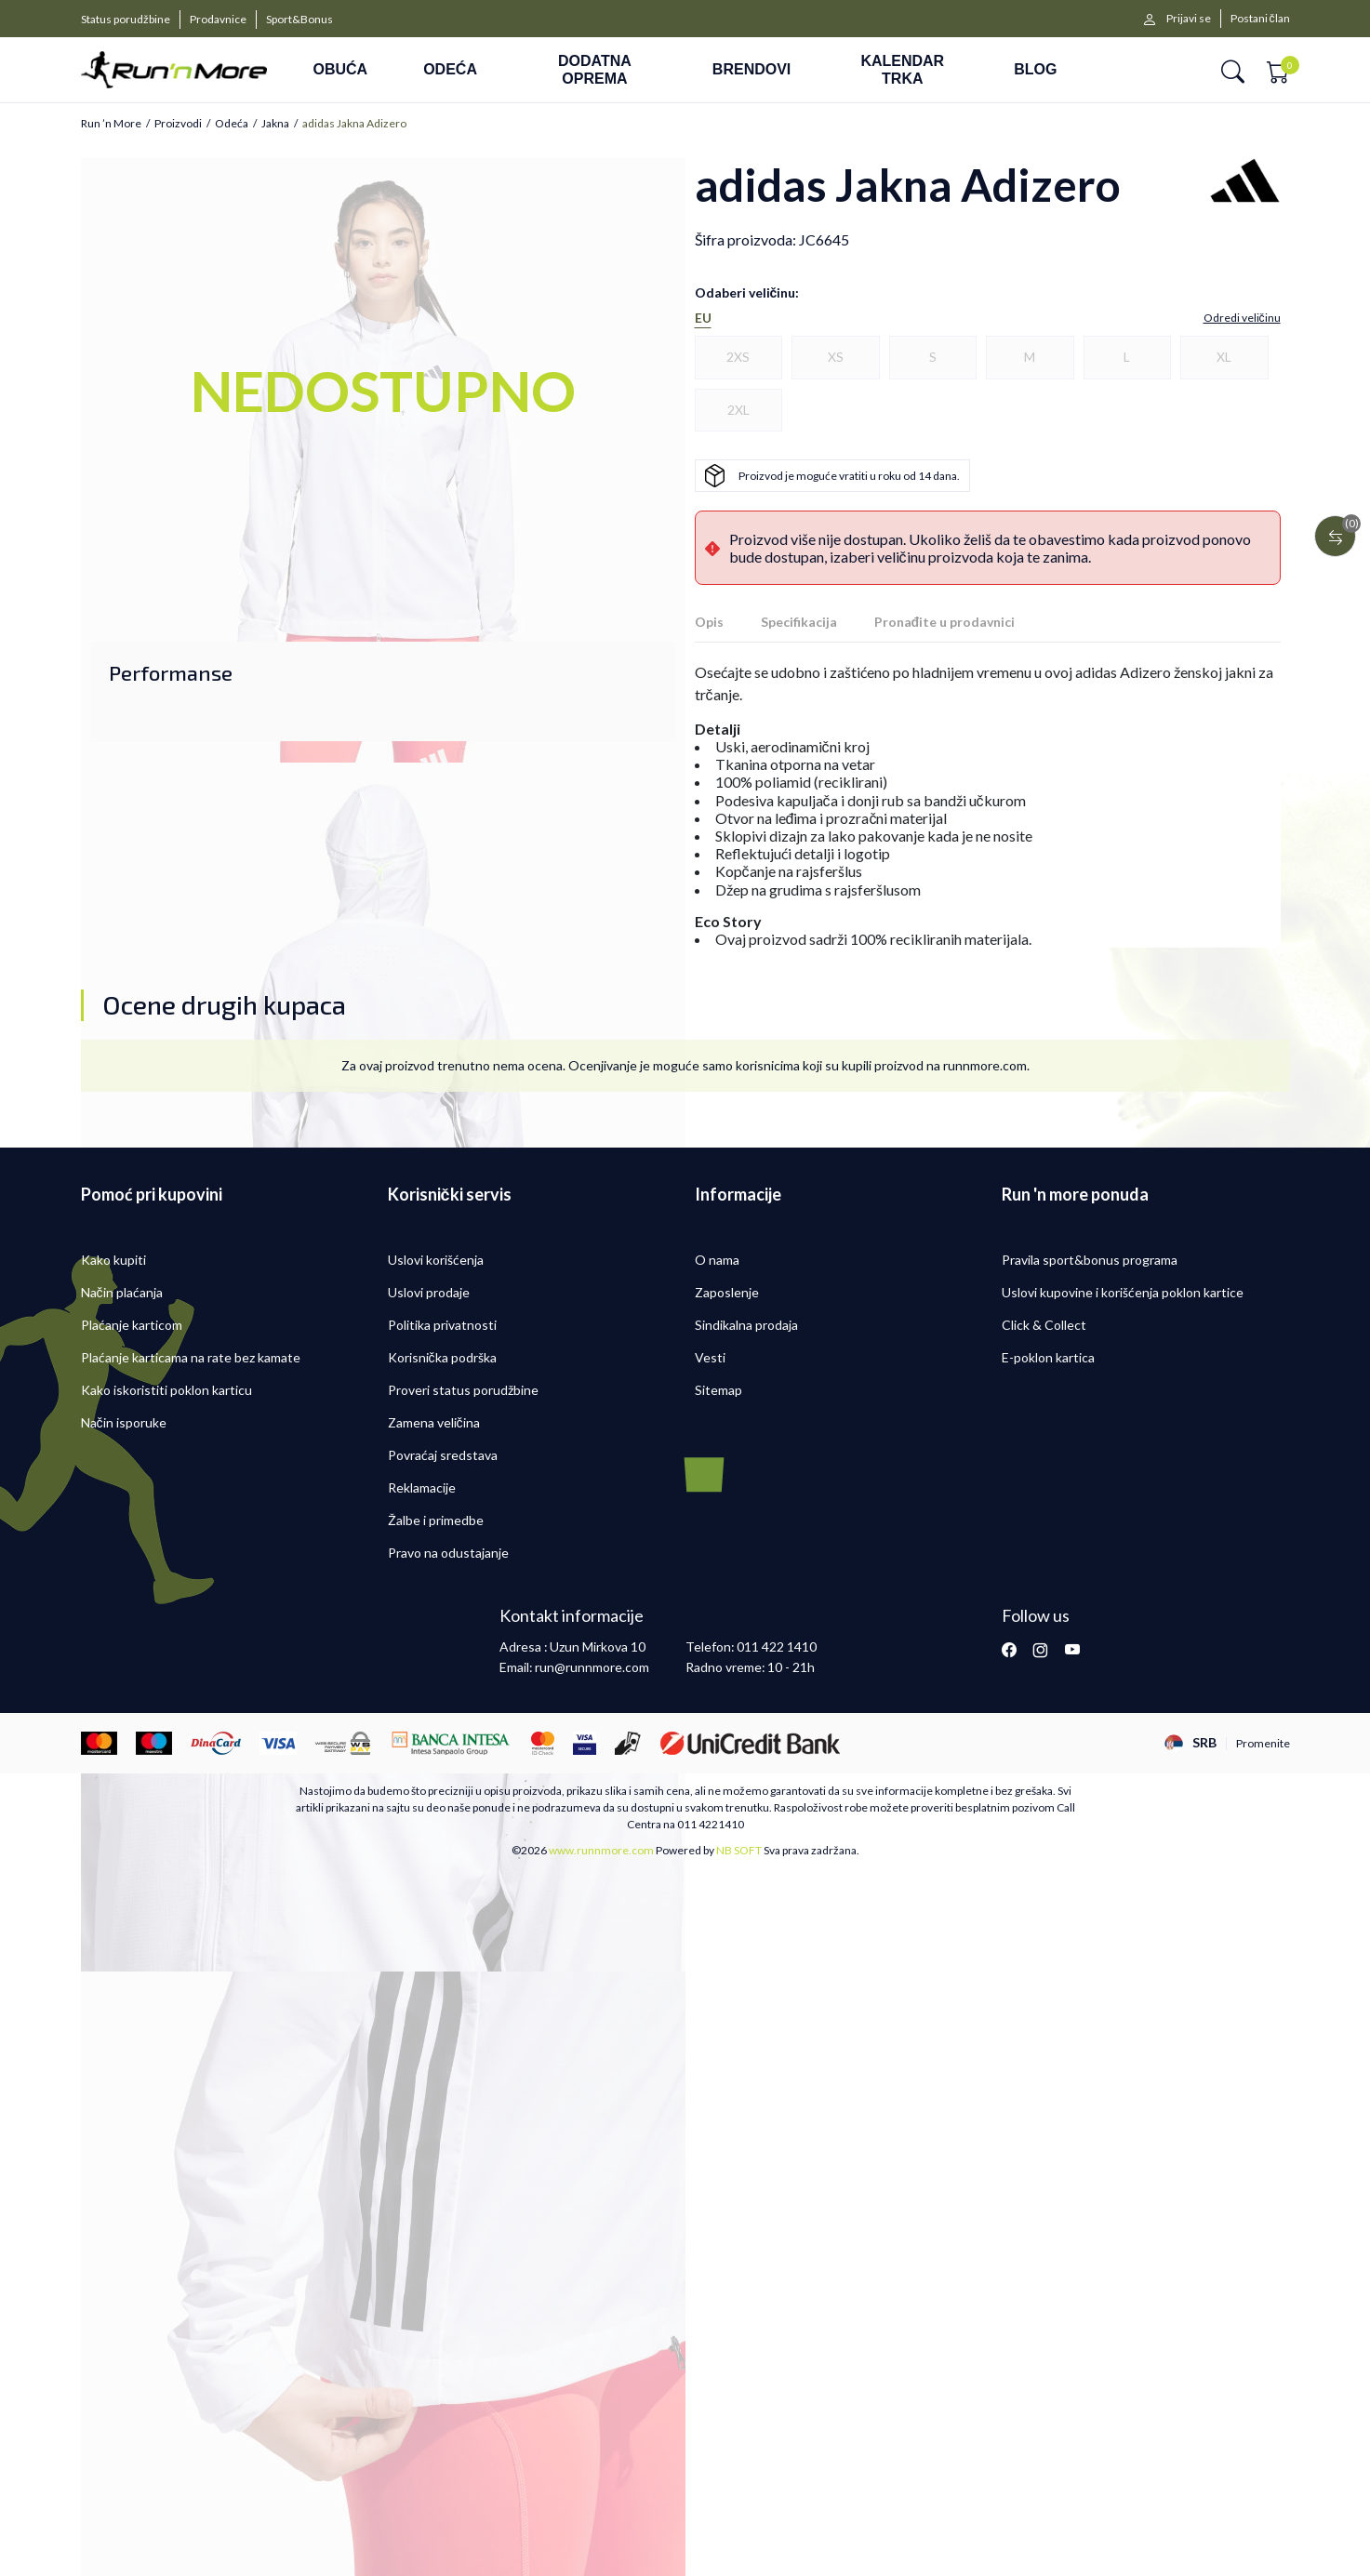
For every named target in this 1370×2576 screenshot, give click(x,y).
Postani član (1260, 18)
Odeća (231, 123)
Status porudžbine (125, 19)
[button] (1232, 70)
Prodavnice (218, 19)
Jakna (275, 123)
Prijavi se (1188, 18)
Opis (709, 622)
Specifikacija (799, 622)
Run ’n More (111, 123)
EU (703, 318)
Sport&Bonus (299, 19)
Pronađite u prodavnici (945, 622)
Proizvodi (178, 123)
